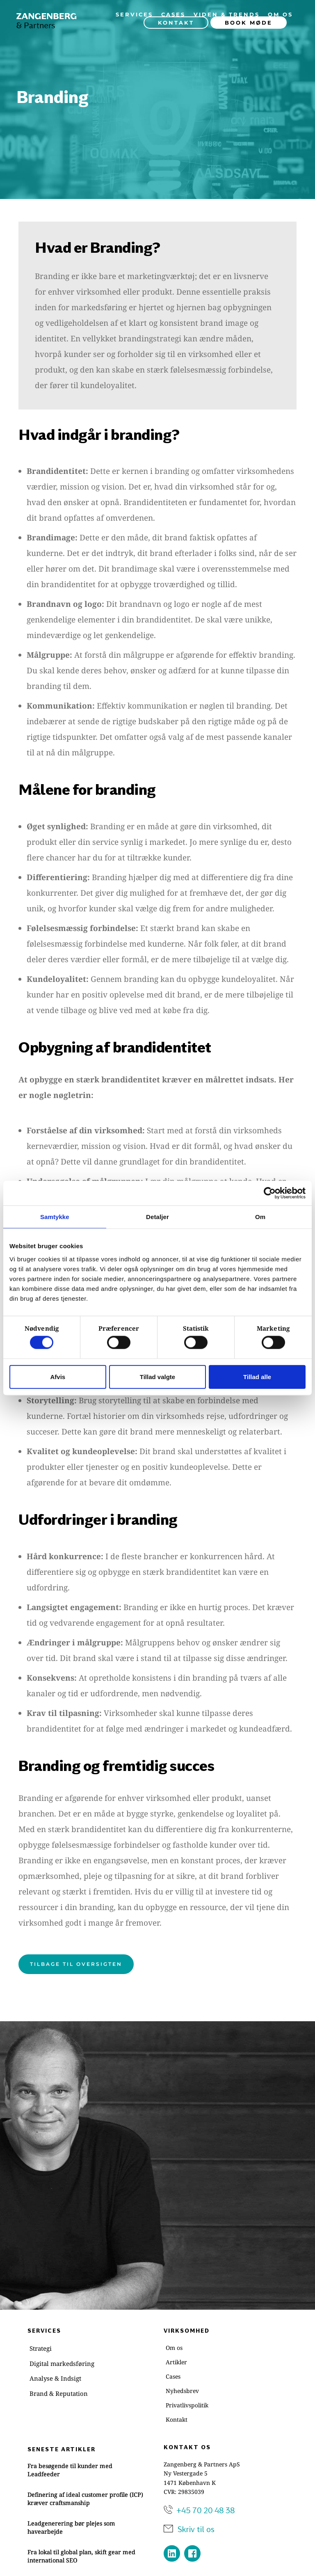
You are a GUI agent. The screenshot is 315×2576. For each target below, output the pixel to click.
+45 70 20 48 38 (205, 2510)
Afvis (57, 1376)
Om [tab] (260, 1216)
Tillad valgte (157, 1376)
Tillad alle (257, 1376)
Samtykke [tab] (54, 1216)
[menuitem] (134, 14)
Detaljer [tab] (157, 1216)
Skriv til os (196, 2529)
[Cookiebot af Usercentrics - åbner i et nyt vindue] (270, 1193)
